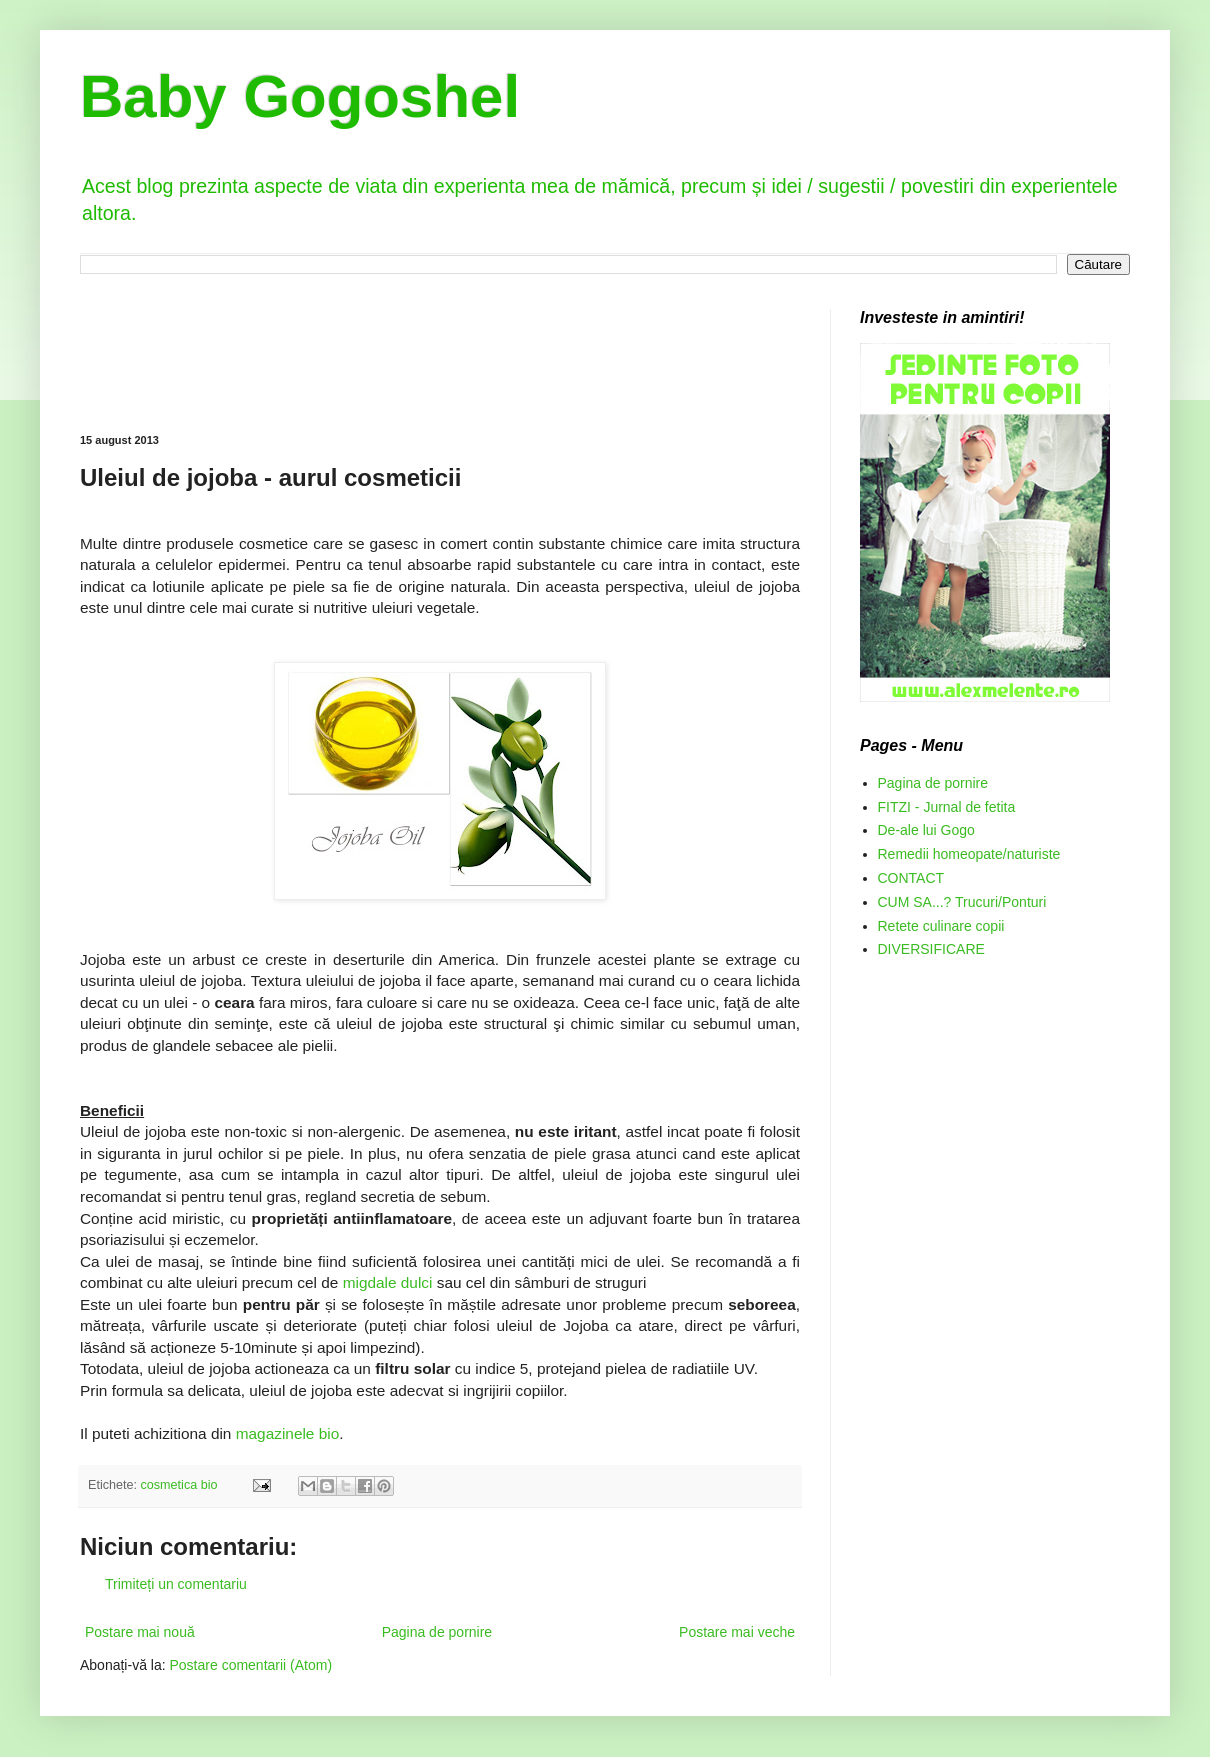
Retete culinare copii (941, 926)
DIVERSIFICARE (931, 949)
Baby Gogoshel (300, 96)
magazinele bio (288, 1433)
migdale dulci (388, 1282)
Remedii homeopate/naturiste (969, 854)
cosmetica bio (179, 1485)
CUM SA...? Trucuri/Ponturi (962, 902)
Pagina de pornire (437, 1632)
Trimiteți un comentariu (176, 1584)
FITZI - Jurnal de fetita (947, 807)
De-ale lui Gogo (926, 830)
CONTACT (911, 878)
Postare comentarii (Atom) (251, 1665)
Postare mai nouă (140, 1632)
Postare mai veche (737, 1632)
